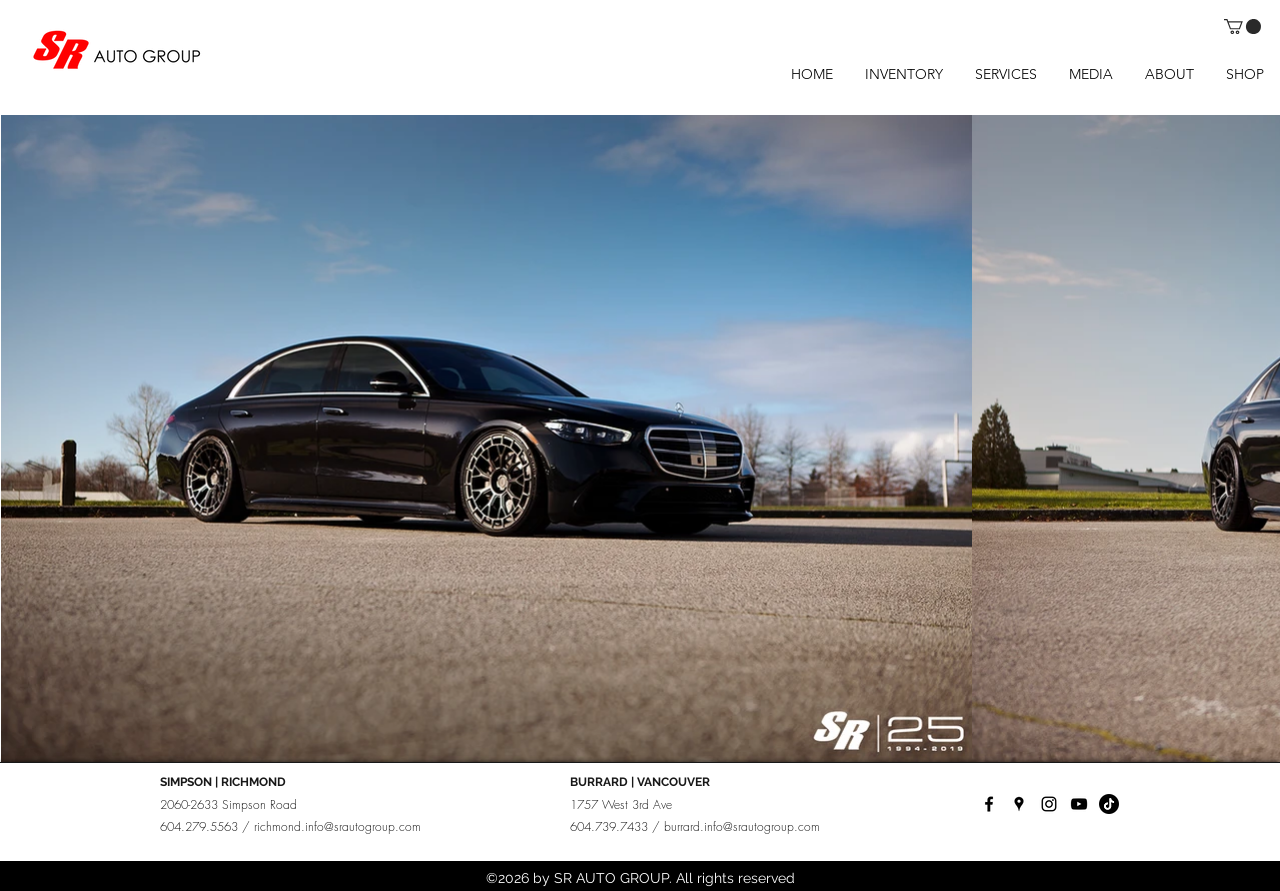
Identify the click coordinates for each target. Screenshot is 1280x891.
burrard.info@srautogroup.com (742, 826)
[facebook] (989, 804)
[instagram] (1049, 804)
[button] (1242, 26)
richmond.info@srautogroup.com (337, 826)
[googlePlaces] (1019, 804)
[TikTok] (1109, 804)
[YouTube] (1079, 804)
